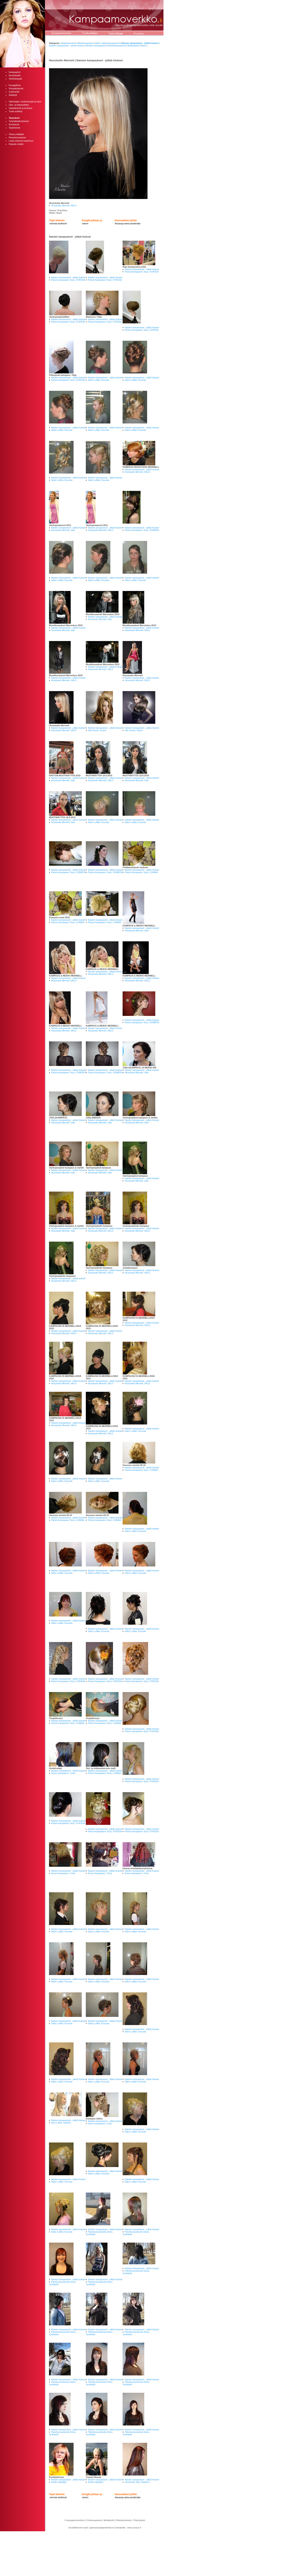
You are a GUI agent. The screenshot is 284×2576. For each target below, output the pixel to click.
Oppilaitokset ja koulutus (20, 108)
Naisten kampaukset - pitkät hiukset (68, 277)
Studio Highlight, (59, 2482)
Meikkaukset (133, 45)
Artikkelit (13, 95)
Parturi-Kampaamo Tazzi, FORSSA (68, 280)
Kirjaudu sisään (16, 144)
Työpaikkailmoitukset (19, 121)
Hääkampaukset (68, 43)
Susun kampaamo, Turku (63, 1773)
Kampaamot (14, 72)
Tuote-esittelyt (15, 111)
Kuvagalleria (15, 85)
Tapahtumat (14, 127)
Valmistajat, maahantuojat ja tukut (25, 101)
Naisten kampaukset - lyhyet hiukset (66, 45)
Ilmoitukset (14, 124)
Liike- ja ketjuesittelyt (19, 105)
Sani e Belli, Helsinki (61, 2122)
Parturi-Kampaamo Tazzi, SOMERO (142, 530)
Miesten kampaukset (96, 45)
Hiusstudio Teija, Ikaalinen (137, 2482)
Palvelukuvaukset (17, 137)
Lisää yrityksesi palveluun (21, 141)
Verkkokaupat (15, 78)
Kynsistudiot (14, 75)
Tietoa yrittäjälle (16, 134)
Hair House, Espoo (97, 730)
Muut (143, 45)
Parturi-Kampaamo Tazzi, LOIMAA (141, 872)
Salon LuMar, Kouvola (98, 380)
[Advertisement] (22, 209)
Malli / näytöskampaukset (107, 43)
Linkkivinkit (14, 91)
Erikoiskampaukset (116, 45)
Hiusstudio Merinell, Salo (63, 530)
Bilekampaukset (85, 43)
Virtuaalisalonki (16, 88)
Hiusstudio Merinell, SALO (63, 205)
